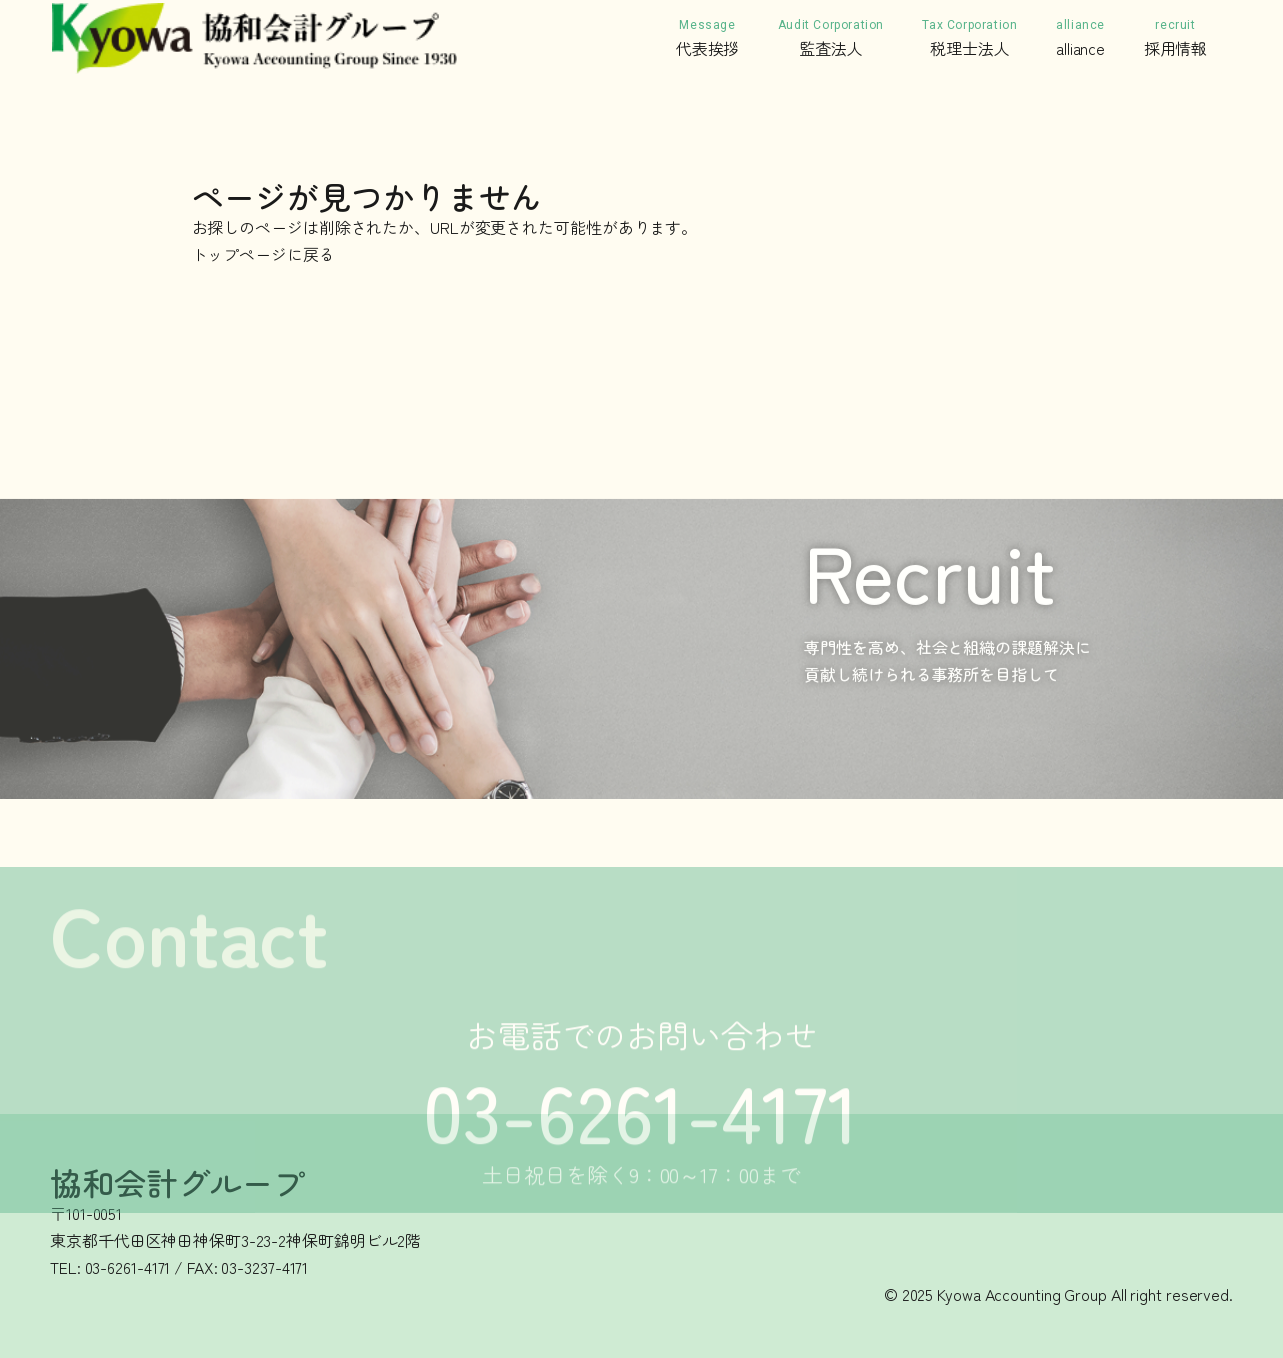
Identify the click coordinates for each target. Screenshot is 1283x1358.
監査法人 (831, 37)
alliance (1080, 37)
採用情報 (1176, 37)
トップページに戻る (263, 254)
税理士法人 (969, 37)
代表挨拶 (708, 37)
